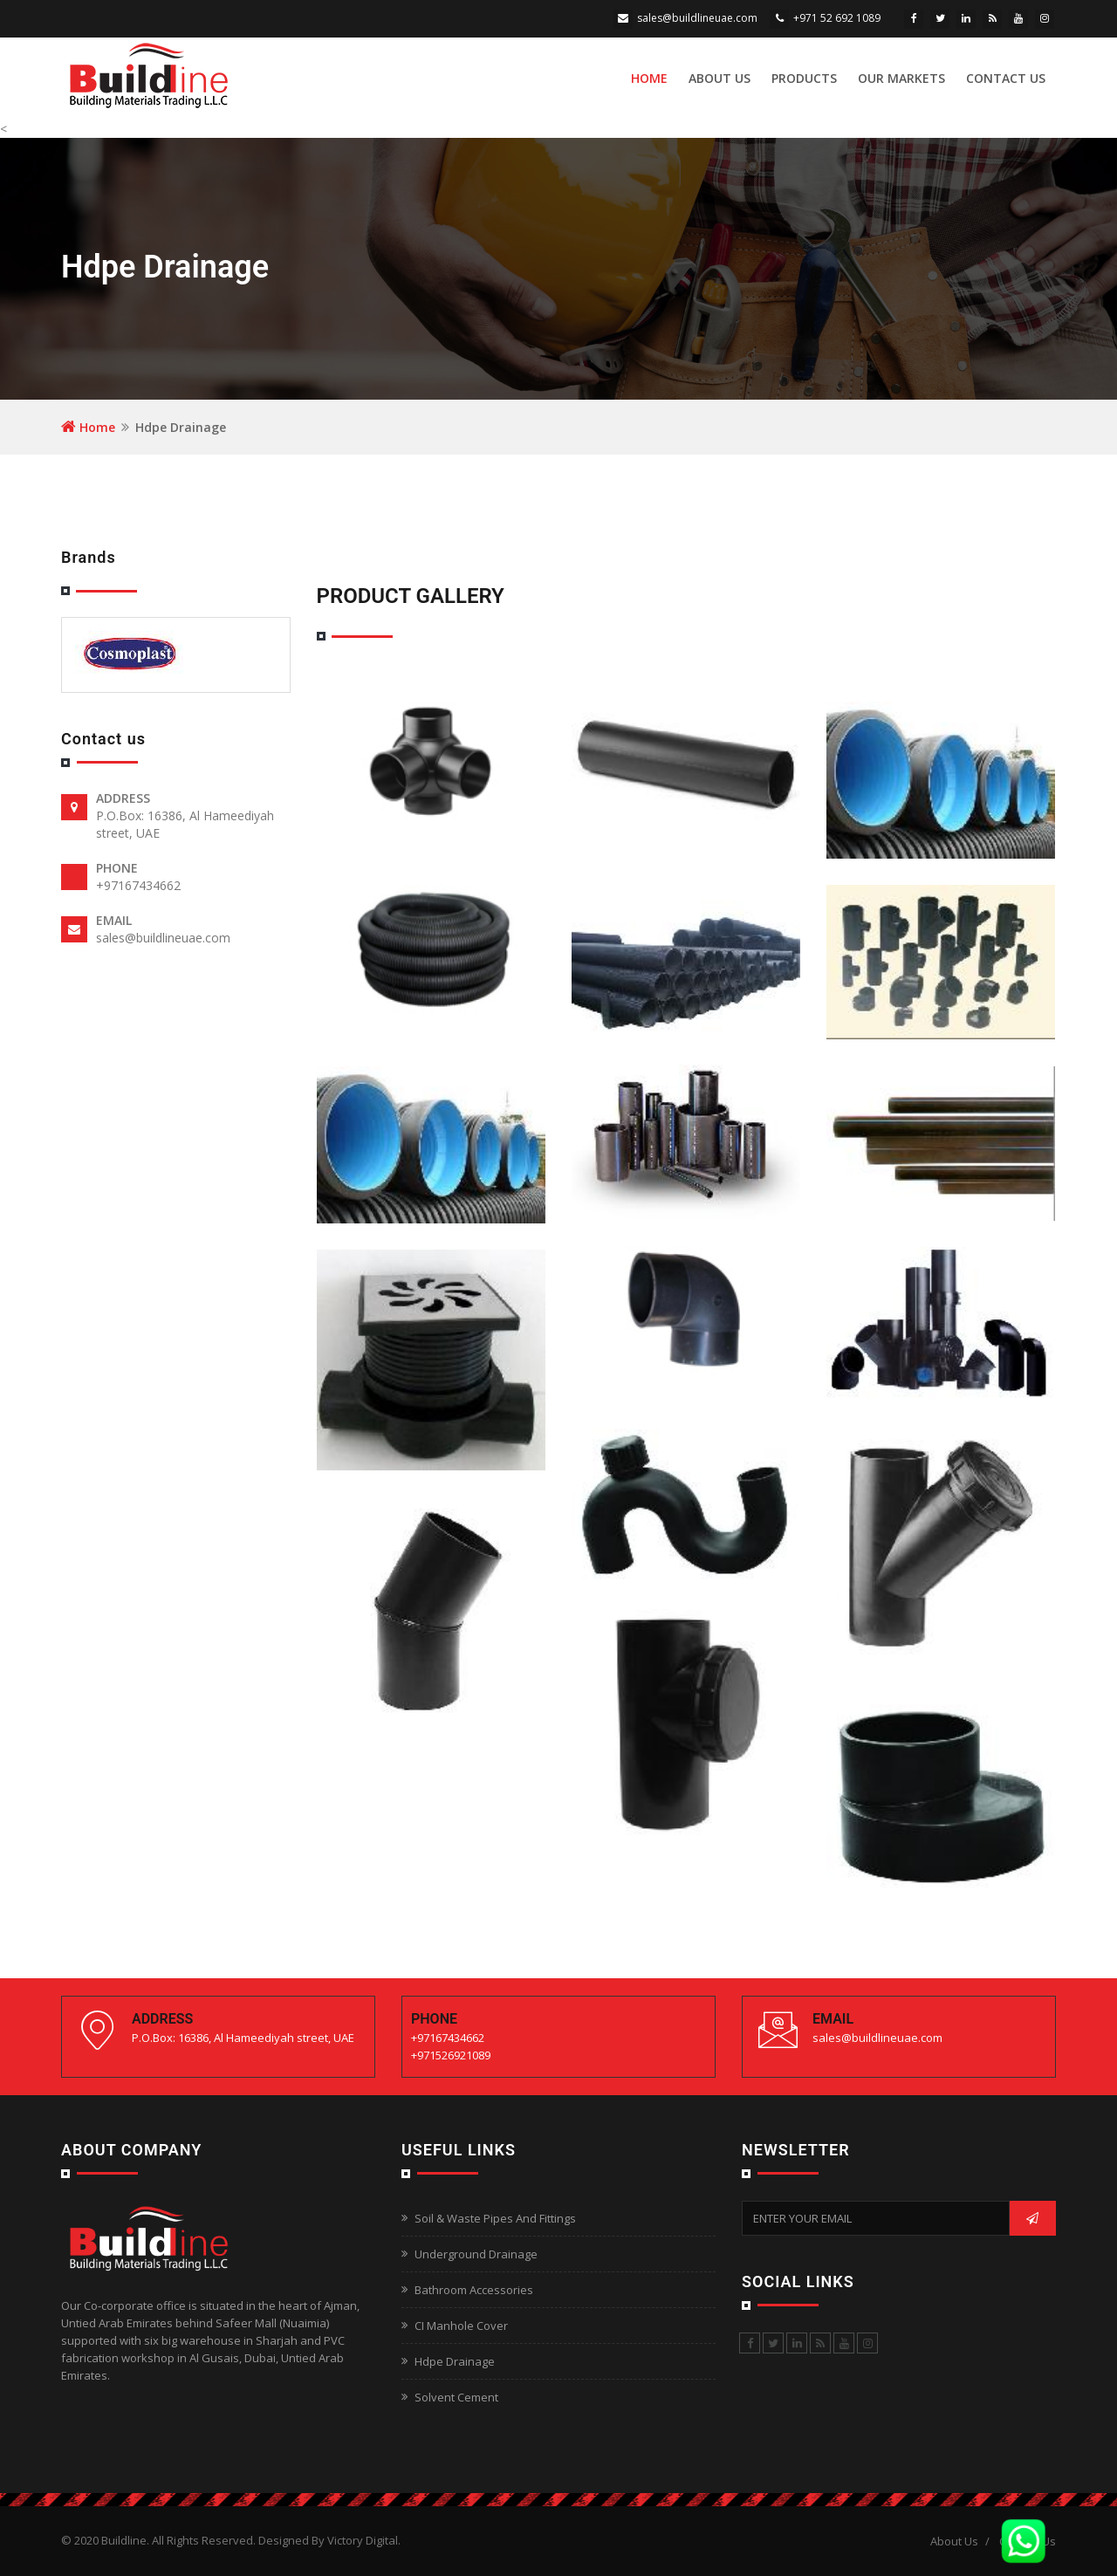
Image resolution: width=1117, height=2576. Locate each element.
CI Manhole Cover (461, 2325)
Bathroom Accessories (474, 2290)
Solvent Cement (456, 2397)
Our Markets (901, 78)
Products (804, 78)
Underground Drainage (476, 2254)
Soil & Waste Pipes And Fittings (495, 2218)
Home (649, 78)
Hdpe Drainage (455, 2361)
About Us (719, 78)
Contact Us (1005, 78)
